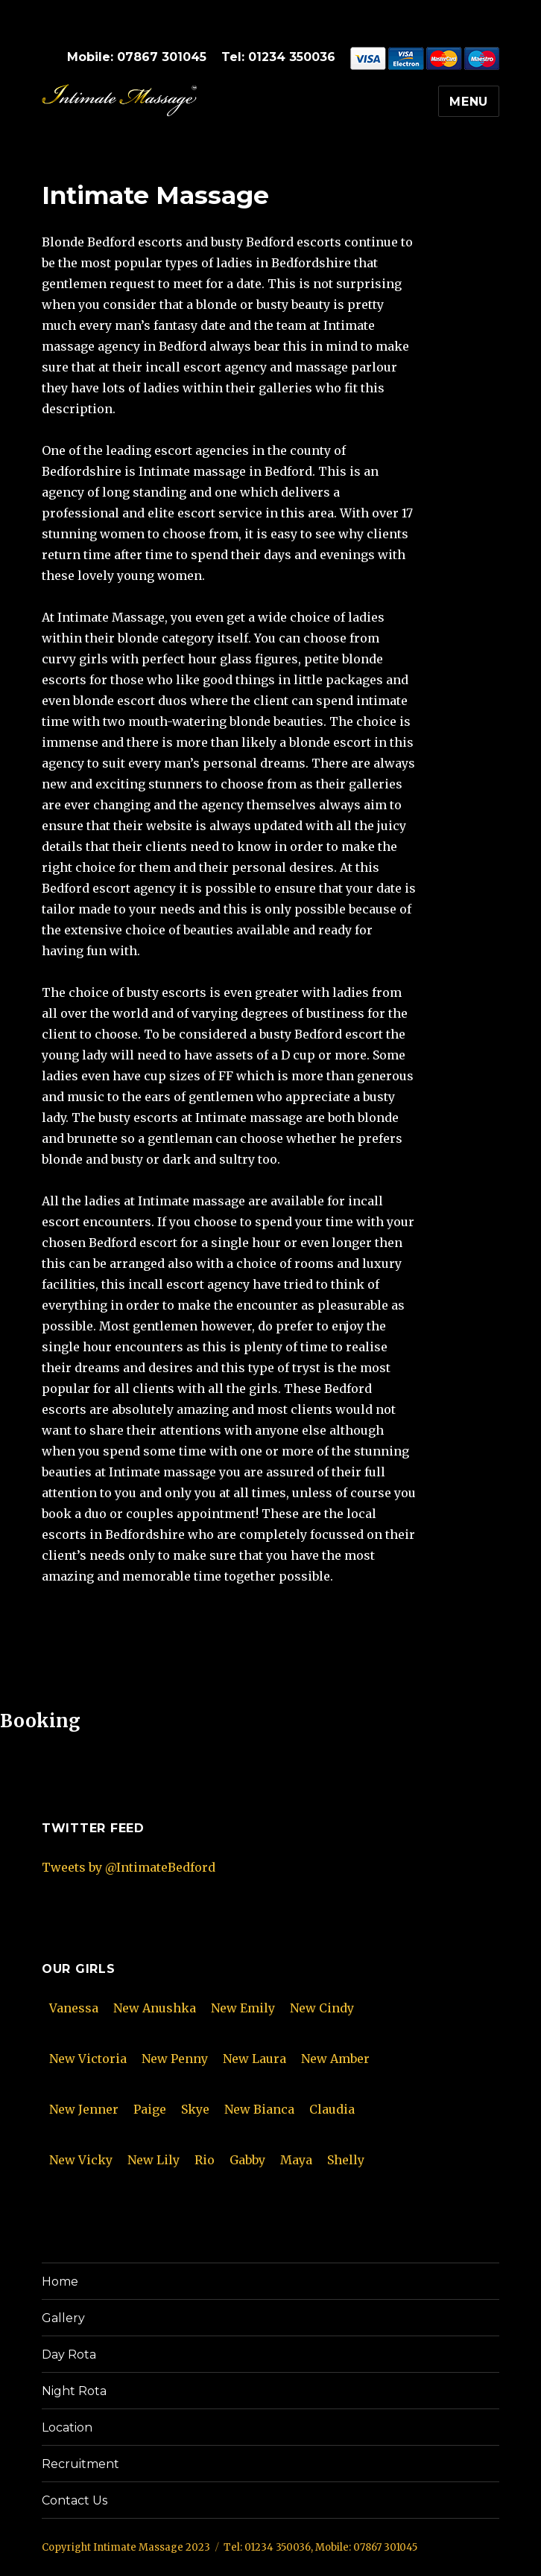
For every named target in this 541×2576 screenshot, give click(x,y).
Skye (195, 2109)
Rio (204, 2159)
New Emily (243, 2007)
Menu (468, 102)
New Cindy (322, 2007)
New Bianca (259, 2109)
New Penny (175, 2058)
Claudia (332, 2109)
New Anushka (154, 2007)
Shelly (345, 2159)
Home (60, 2281)
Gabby (247, 2159)
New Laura (254, 2058)
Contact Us (74, 2500)
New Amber (335, 2058)
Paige (149, 2109)
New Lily (153, 2159)
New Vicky (81, 2159)
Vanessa (73, 2007)
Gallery (63, 2318)
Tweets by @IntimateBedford (128, 1867)
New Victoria (88, 2058)
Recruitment (80, 2464)
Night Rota (74, 2391)
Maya (296, 2159)
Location (67, 2427)
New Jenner (83, 2109)
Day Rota (69, 2354)
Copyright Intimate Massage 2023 (126, 2547)
